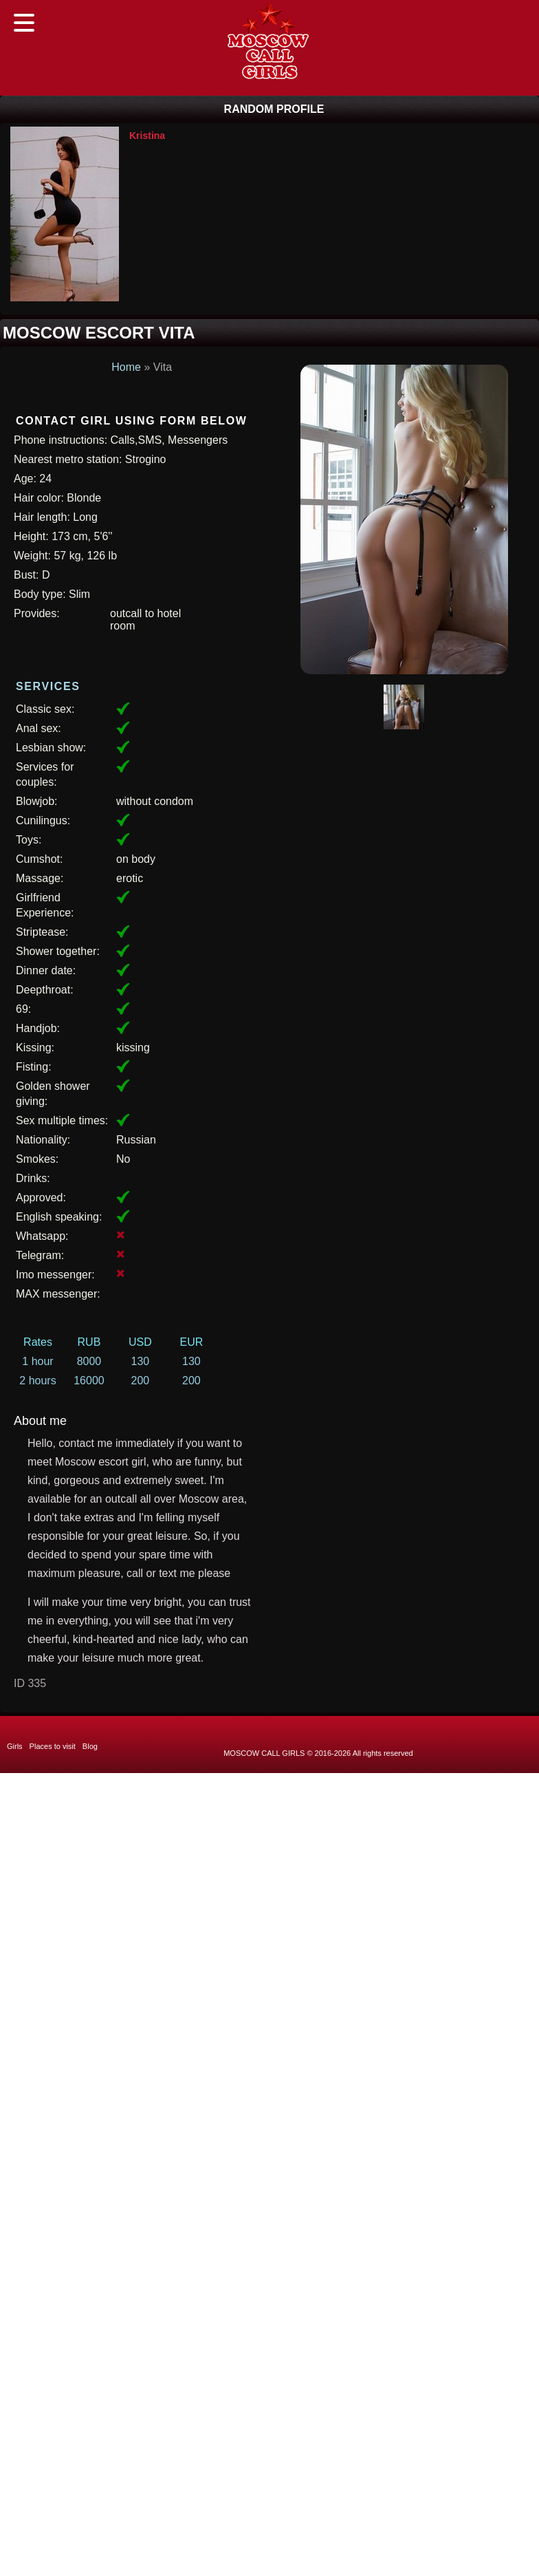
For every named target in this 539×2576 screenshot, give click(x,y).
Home (126, 367)
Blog (90, 1746)
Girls (15, 1746)
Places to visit (53, 1746)
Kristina (147, 135)
